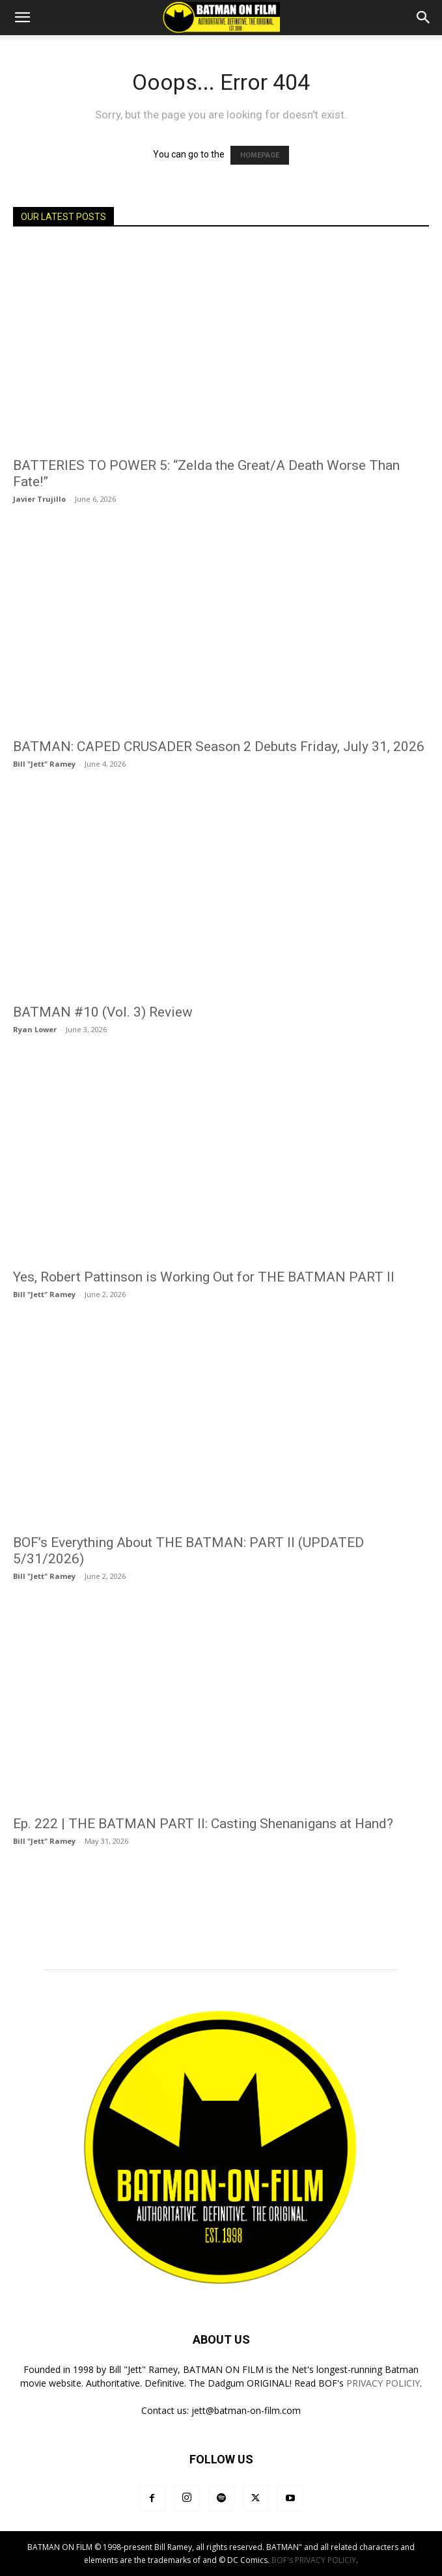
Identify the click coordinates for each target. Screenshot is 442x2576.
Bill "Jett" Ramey (44, 764)
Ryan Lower (35, 1029)
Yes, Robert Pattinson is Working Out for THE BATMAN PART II (203, 1277)
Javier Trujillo (39, 499)
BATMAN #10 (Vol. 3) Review (103, 1012)
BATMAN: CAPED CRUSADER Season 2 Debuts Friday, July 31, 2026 (218, 746)
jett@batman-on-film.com (246, 2410)
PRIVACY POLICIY (383, 2383)
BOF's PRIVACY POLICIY (313, 2560)
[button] (22, 17)
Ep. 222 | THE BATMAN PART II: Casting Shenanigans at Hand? (203, 1823)
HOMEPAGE (259, 155)
